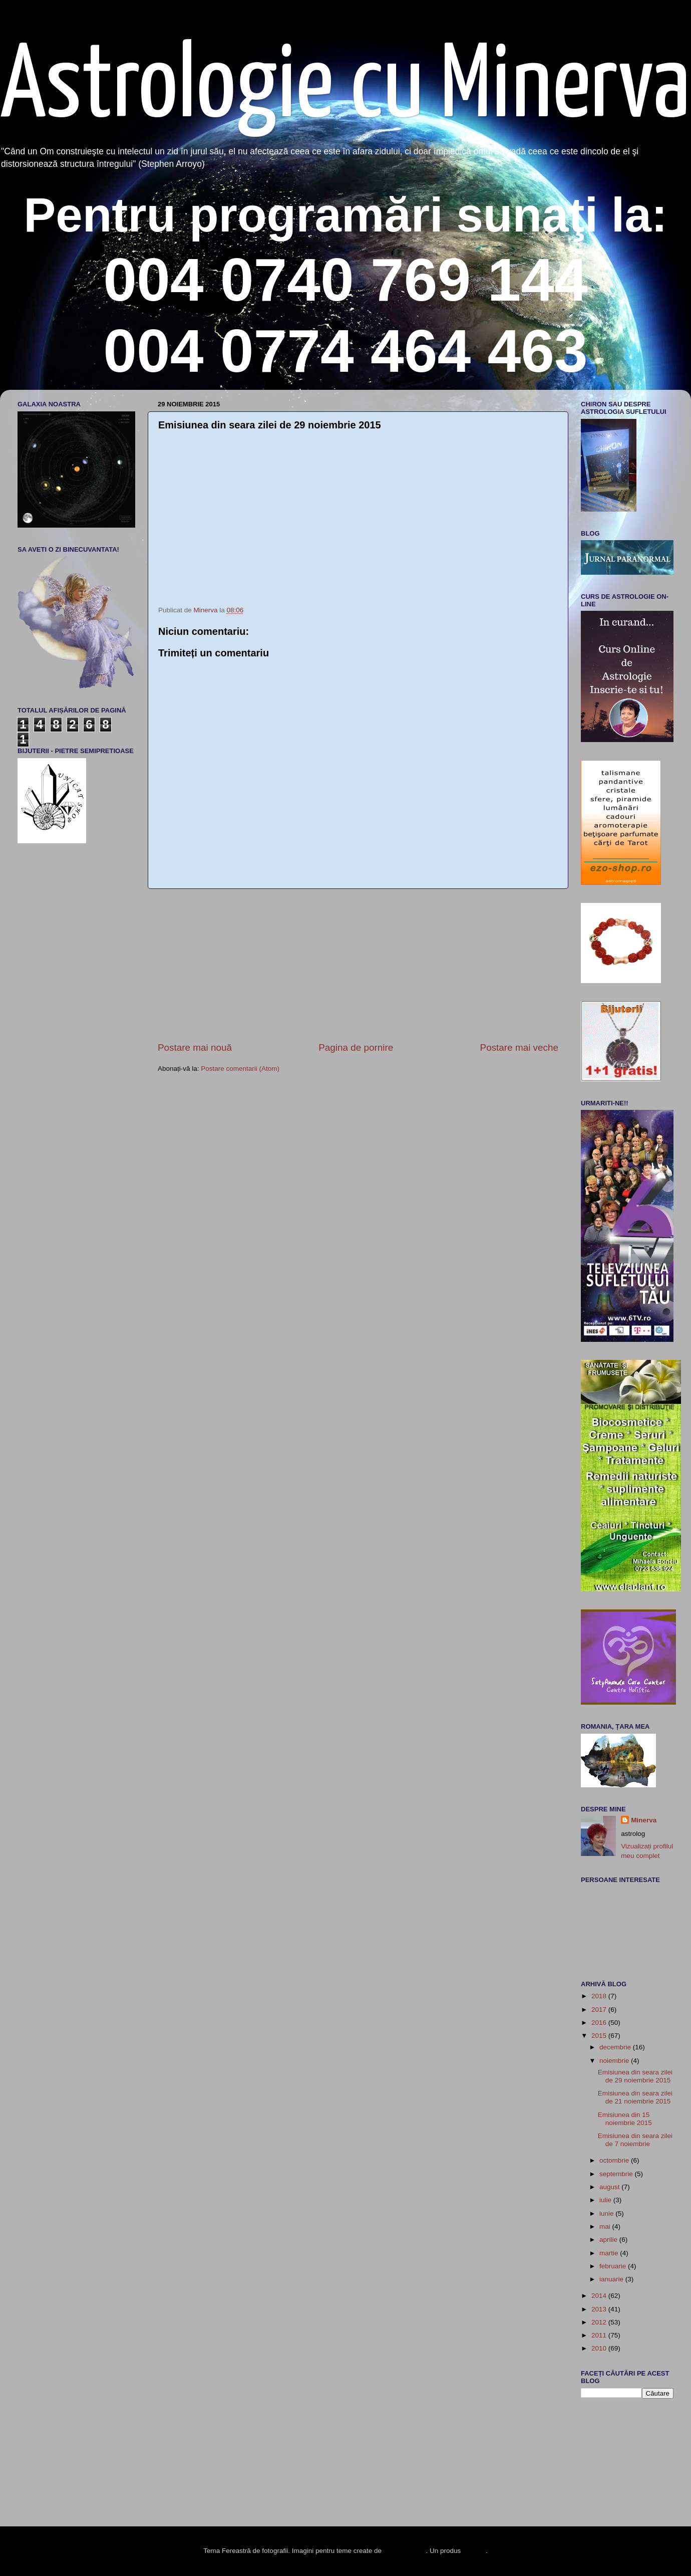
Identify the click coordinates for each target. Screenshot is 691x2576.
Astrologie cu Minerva (345, 88)
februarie (613, 2266)
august (610, 2187)
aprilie (609, 2239)
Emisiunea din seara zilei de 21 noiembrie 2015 (635, 2097)
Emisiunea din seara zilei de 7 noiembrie (635, 2140)
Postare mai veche (519, 1047)
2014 (599, 2295)
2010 (599, 2348)
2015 (599, 2035)
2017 (599, 2009)
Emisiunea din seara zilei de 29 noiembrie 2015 (635, 2076)
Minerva (643, 1820)
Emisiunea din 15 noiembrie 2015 (625, 2119)
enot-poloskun (405, 2550)
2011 (599, 2335)
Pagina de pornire (355, 1047)
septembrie (617, 2174)
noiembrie (615, 2060)
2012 (599, 2322)
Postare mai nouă (195, 1047)
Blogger (474, 2550)
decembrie (616, 2047)
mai (605, 2226)
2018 (599, 1996)
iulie (606, 2200)
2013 (599, 2309)
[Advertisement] (358, 965)
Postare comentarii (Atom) (240, 1068)
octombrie (615, 2160)
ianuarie (612, 2279)
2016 (599, 2022)
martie (609, 2253)
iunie (607, 2213)
